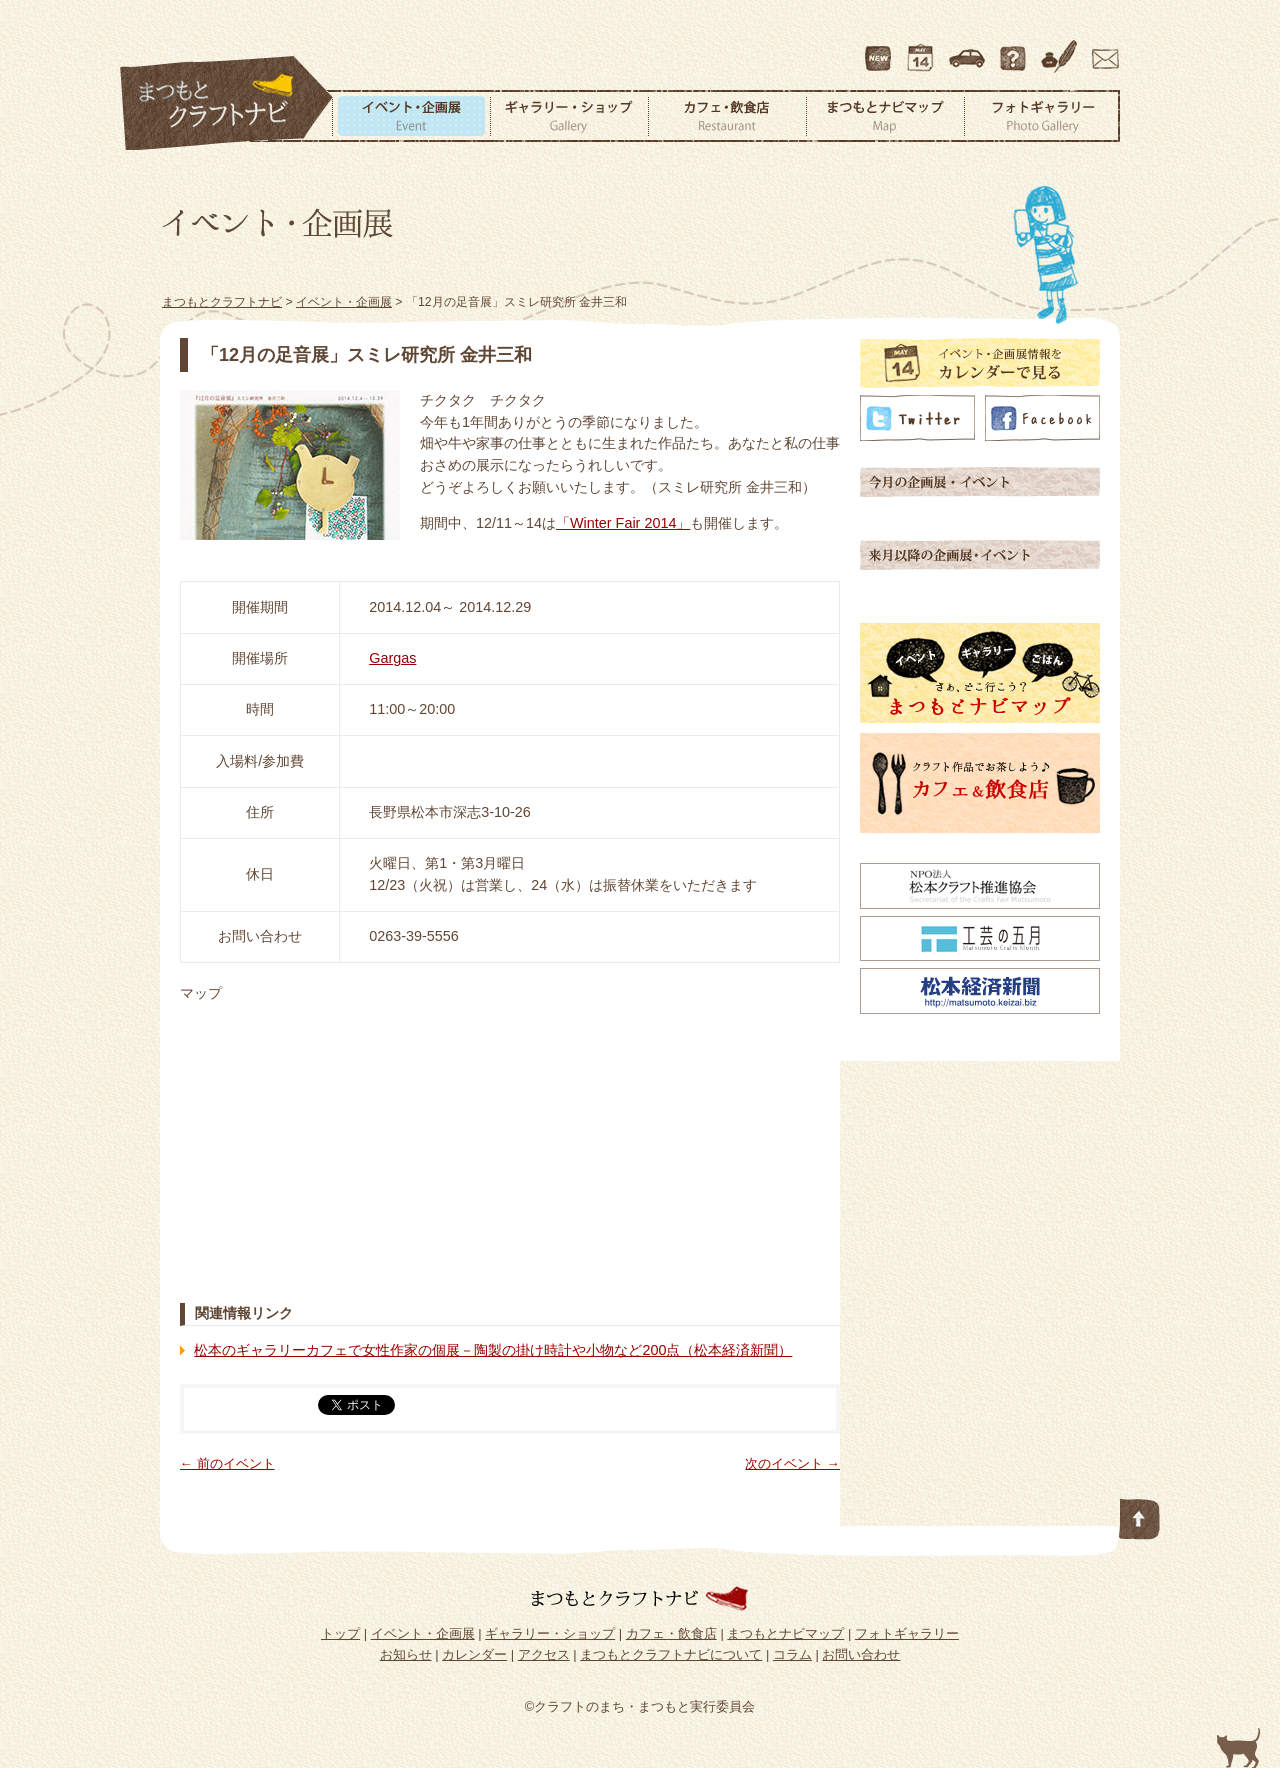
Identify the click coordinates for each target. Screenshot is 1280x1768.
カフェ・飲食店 (727, 116)
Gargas (392, 658)
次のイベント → (792, 1463)
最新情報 (879, 49)
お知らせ (406, 1654)
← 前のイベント (227, 1463)
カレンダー (924, 49)
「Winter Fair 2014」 (623, 523)
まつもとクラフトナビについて (1015, 49)
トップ (340, 1633)
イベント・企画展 (411, 116)
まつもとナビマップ (885, 116)
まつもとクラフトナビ (227, 104)
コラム (1062, 49)
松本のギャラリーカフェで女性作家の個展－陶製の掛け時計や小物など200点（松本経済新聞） (493, 1350)
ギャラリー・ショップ (569, 116)
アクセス (969, 49)
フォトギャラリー (1042, 116)
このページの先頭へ (1140, 1515)
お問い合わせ (1102, 49)
